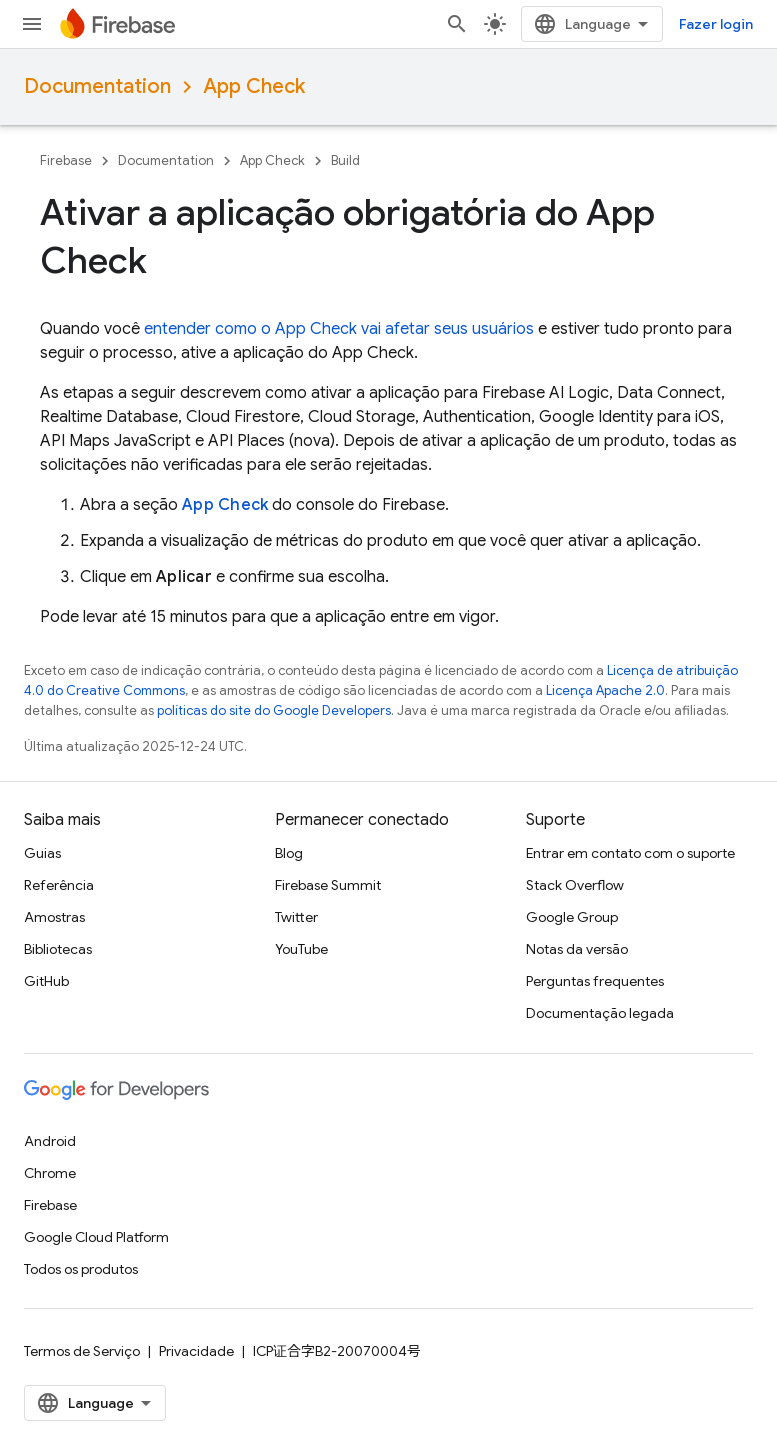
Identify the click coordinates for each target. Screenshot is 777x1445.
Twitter (296, 917)
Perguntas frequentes (595, 981)
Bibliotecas (58, 949)
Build (345, 160)
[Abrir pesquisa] (457, 24)
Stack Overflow (575, 885)
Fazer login (716, 24)
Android (50, 1141)
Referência (59, 885)
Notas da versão (577, 949)
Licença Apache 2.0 (605, 690)
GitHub (46, 981)
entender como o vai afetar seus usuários (339, 329)
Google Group (572, 917)
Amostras (54, 917)
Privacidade (196, 1351)
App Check (254, 86)
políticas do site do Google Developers (274, 710)
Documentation (97, 86)
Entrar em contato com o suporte (630, 853)
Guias (42, 853)
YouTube (301, 949)
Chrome (50, 1173)
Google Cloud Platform (96, 1237)
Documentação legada (600, 1013)
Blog (289, 853)
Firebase (66, 160)
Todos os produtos (81, 1269)
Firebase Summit (328, 885)
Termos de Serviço (82, 1351)
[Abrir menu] (32, 24)
